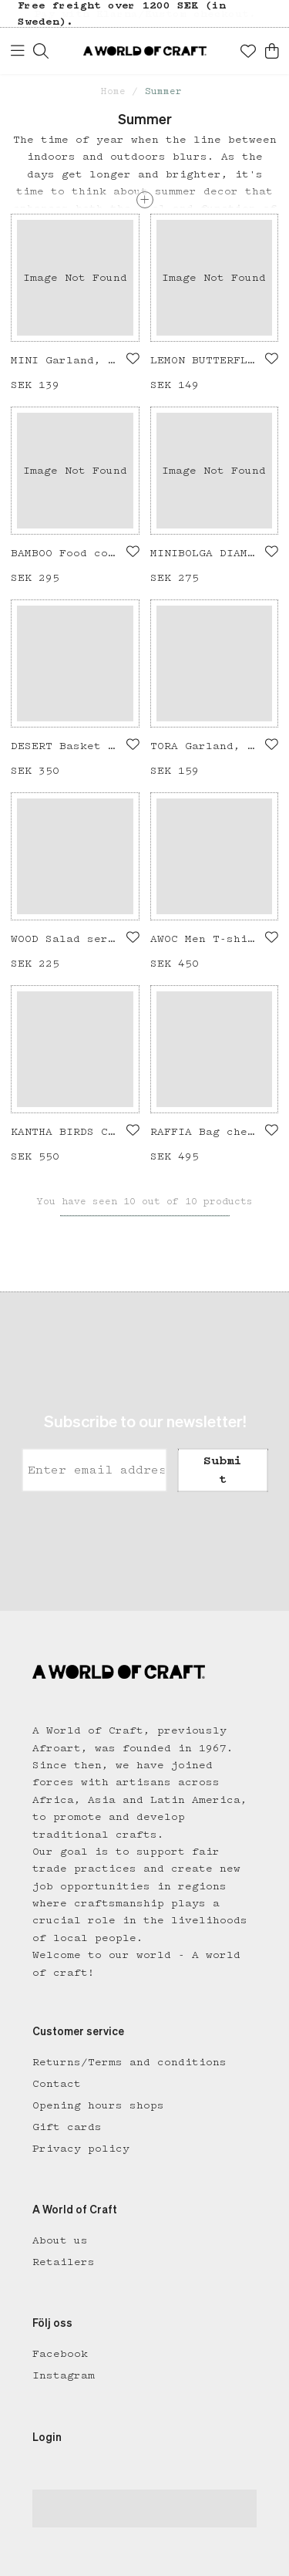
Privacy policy (80, 2148)
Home (113, 91)
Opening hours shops (98, 2105)
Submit (222, 1470)
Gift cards (67, 2127)
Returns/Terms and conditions (129, 2062)
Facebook (60, 2353)
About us (60, 2240)
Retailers (63, 2262)
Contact (56, 2083)
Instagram (63, 2375)
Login (47, 2438)
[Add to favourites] (132, 359)
